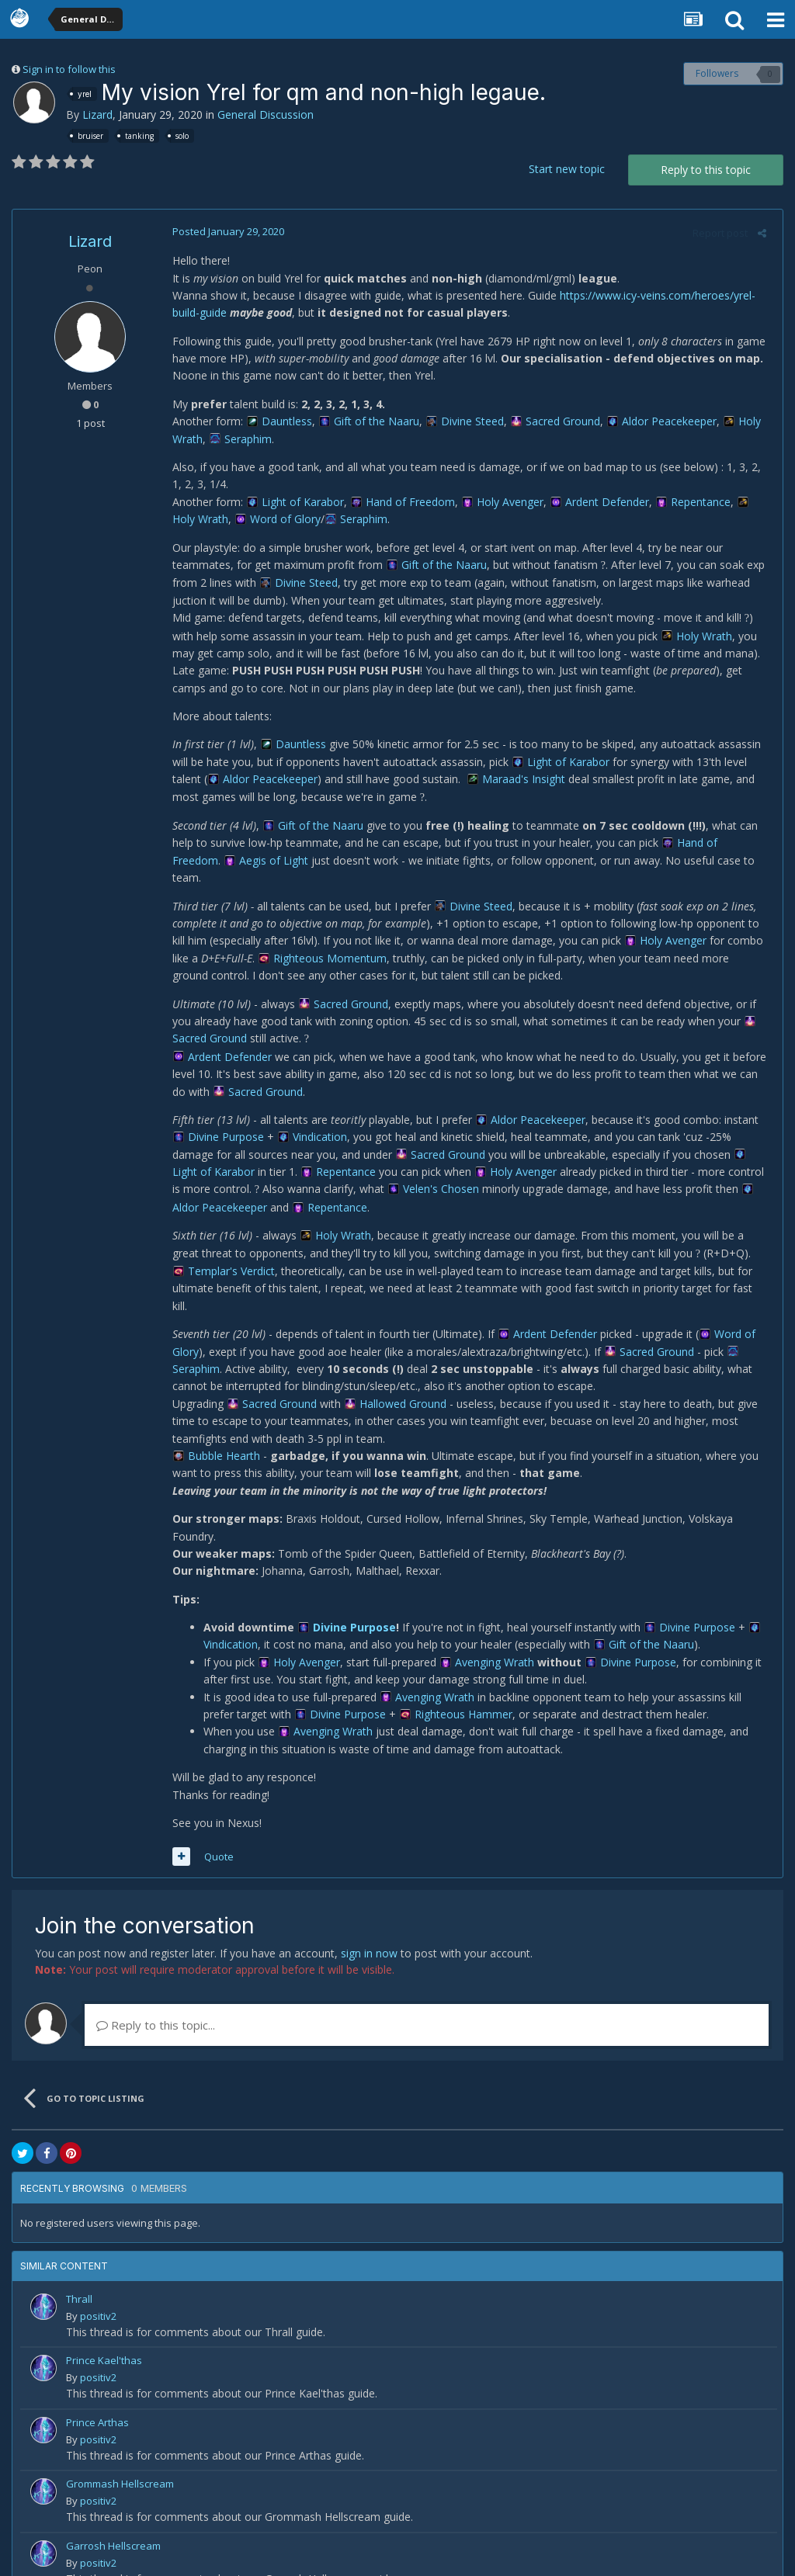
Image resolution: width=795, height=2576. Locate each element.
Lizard (97, 114)
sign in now (369, 1918)
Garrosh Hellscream (113, 2511)
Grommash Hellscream (120, 2449)
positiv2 (98, 2281)
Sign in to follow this (69, 69)
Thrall (79, 2264)
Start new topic (567, 168)
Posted (223, 231)
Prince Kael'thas (104, 2326)
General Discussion (265, 114)
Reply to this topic (706, 169)
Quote (214, 1822)
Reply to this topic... (155, 1990)
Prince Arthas (97, 2387)
